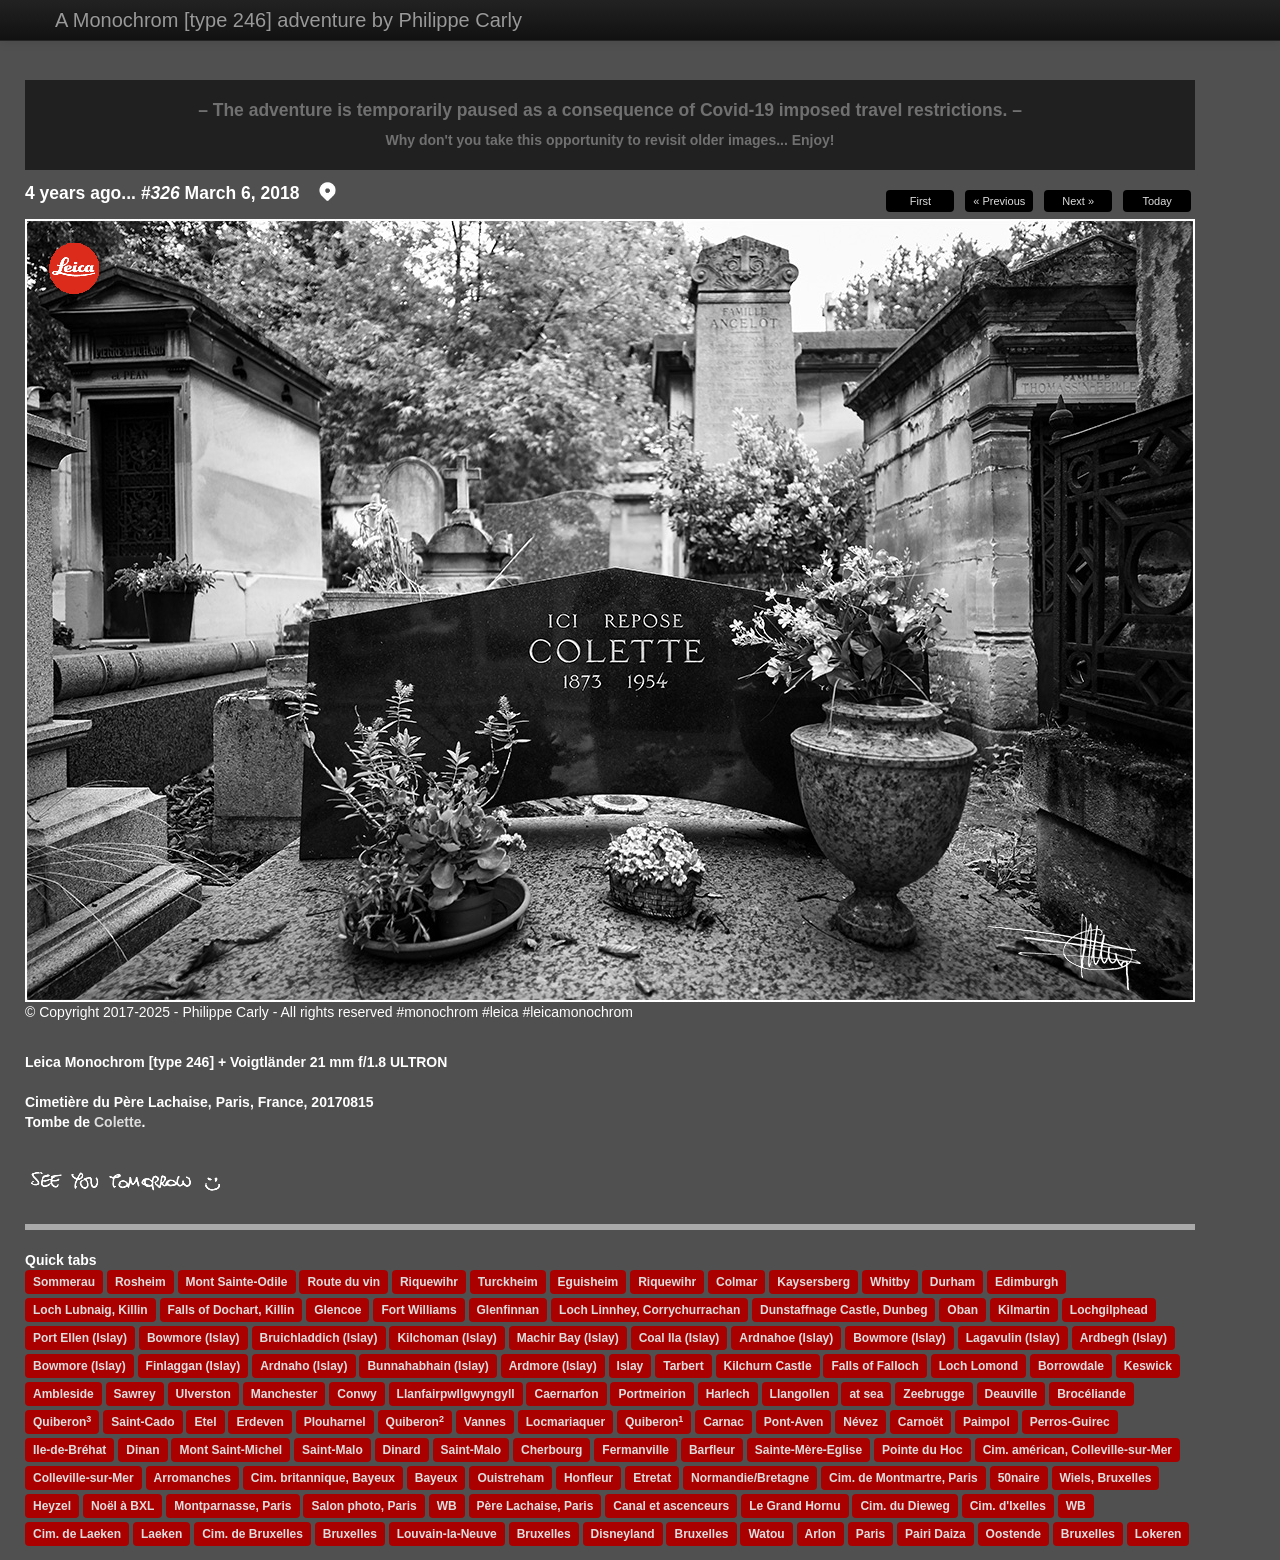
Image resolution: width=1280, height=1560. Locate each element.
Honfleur (588, 1478)
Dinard (402, 1450)
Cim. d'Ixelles (1008, 1506)
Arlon (820, 1534)
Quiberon (62, 1422)
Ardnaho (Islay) (303, 1366)
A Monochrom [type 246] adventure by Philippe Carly (288, 20)
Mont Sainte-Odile (237, 1282)
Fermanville (635, 1450)
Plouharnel (335, 1422)
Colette (117, 1122)
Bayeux (436, 1478)
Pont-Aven (794, 1422)
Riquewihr (429, 1282)
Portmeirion (651, 1394)
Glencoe (337, 1310)
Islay (630, 1366)
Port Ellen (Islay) (80, 1338)
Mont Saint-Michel (230, 1450)
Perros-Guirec (1070, 1422)
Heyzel (52, 1506)
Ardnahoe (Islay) (786, 1338)
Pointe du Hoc (922, 1450)
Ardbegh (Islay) (1123, 1338)
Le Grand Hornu (794, 1506)
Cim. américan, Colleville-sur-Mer (1077, 1450)
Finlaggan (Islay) (193, 1366)
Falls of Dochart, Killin (231, 1310)
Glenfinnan (508, 1310)
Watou (766, 1534)
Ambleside (63, 1394)
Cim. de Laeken (77, 1534)
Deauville (1011, 1394)
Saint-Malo (332, 1450)
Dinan (142, 1450)
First (920, 201)
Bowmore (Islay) (193, 1338)
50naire (1019, 1478)
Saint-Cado (142, 1422)
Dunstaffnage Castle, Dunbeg (843, 1310)
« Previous (999, 201)
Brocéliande (1091, 1394)
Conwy (356, 1394)
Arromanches (192, 1478)
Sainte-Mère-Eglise (808, 1450)
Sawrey (135, 1394)
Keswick (1148, 1366)
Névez (860, 1422)
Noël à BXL (122, 1506)
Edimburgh (1026, 1282)
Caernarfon (566, 1394)
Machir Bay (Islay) (568, 1338)
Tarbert (683, 1366)
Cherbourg (551, 1450)
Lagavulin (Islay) (1013, 1338)
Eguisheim (588, 1282)
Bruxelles (350, 1534)
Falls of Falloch (874, 1366)
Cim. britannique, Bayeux (323, 1478)
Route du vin (343, 1282)
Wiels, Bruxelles (1106, 1478)
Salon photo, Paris (363, 1506)
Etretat (652, 1478)
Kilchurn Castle (768, 1366)
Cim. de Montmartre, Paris (903, 1478)
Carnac (723, 1422)
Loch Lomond (978, 1366)
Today (1156, 201)
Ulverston (203, 1394)
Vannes (485, 1422)
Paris (870, 1534)
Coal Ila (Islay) (679, 1338)
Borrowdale (1071, 1366)
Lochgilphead (1109, 1310)
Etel (205, 1422)
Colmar (736, 1282)
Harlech (728, 1394)
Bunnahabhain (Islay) (427, 1366)
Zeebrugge (933, 1394)
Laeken (161, 1534)
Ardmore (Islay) (553, 1366)
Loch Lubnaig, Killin (90, 1310)
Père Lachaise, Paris (535, 1506)
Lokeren (1158, 1534)
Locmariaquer (565, 1422)
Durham (952, 1282)
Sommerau (64, 1282)
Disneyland (623, 1534)
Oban (962, 1310)
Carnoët (920, 1422)
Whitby (890, 1282)
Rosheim (140, 1282)
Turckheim (508, 1282)
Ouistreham (510, 1478)
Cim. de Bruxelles (252, 1534)
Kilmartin (1024, 1310)
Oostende (1013, 1534)
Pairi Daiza (935, 1534)
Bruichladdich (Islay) (319, 1338)
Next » (1078, 201)
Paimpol (986, 1422)
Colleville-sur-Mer (83, 1478)
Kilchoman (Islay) (446, 1338)
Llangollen (800, 1394)
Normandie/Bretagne (750, 1478)
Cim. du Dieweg (904, 1506)
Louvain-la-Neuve (447, 1534)
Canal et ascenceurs (671, 1506)
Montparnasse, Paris (232, 1506)
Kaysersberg (813, 1282)
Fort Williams (418, 1310)
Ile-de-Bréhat (69, 1450)
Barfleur (712, 1450)
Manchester (284, 1394)
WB (447, 1506)
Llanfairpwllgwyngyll (456, 1394)
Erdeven (259, 1422)
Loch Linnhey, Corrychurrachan (649, 1310)
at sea (866, 1394)
